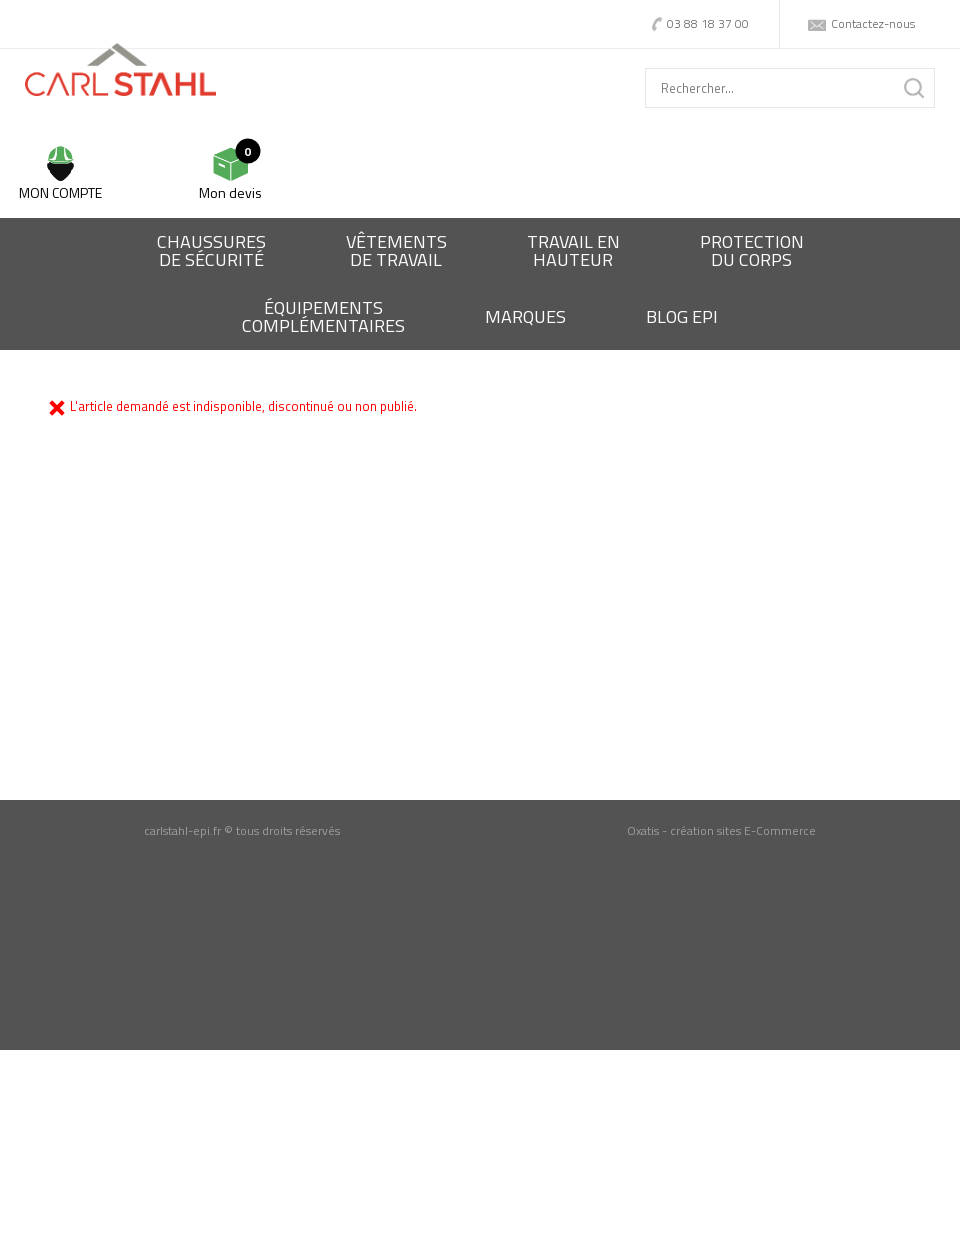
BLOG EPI (682, 316)
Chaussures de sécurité (211, 250)
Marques (525, 316)
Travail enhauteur (573, 250)
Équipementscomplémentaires (323, 316)
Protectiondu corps (752, 250)
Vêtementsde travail (396, 250)
